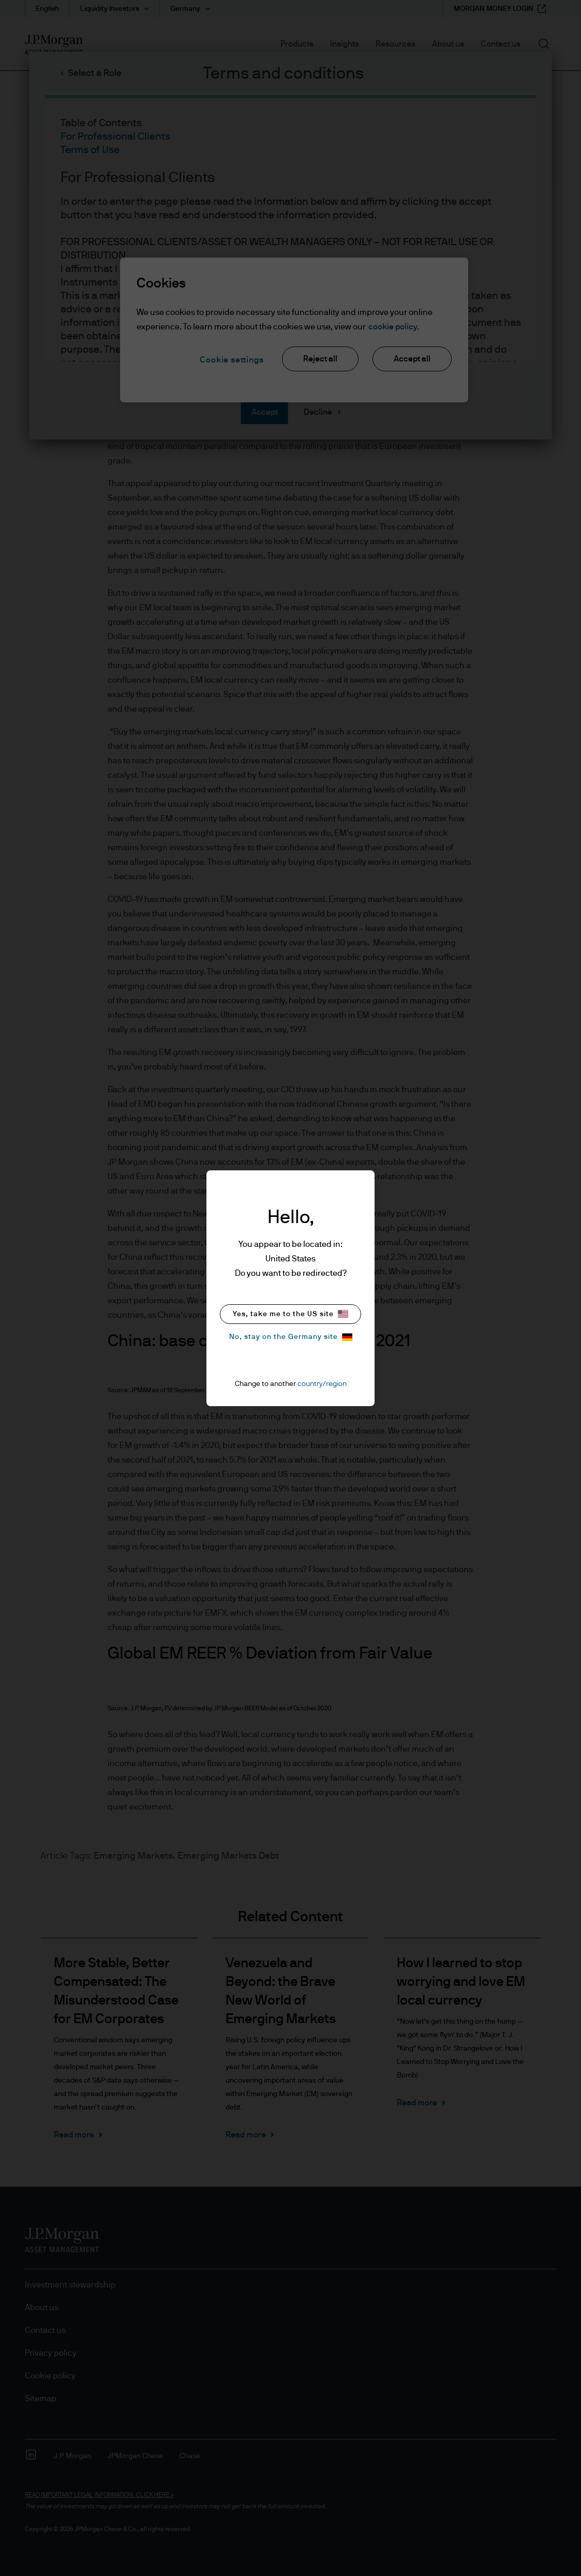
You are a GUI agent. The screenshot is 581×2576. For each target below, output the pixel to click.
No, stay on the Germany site (290, 1337)
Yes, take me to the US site (290, 1314)
